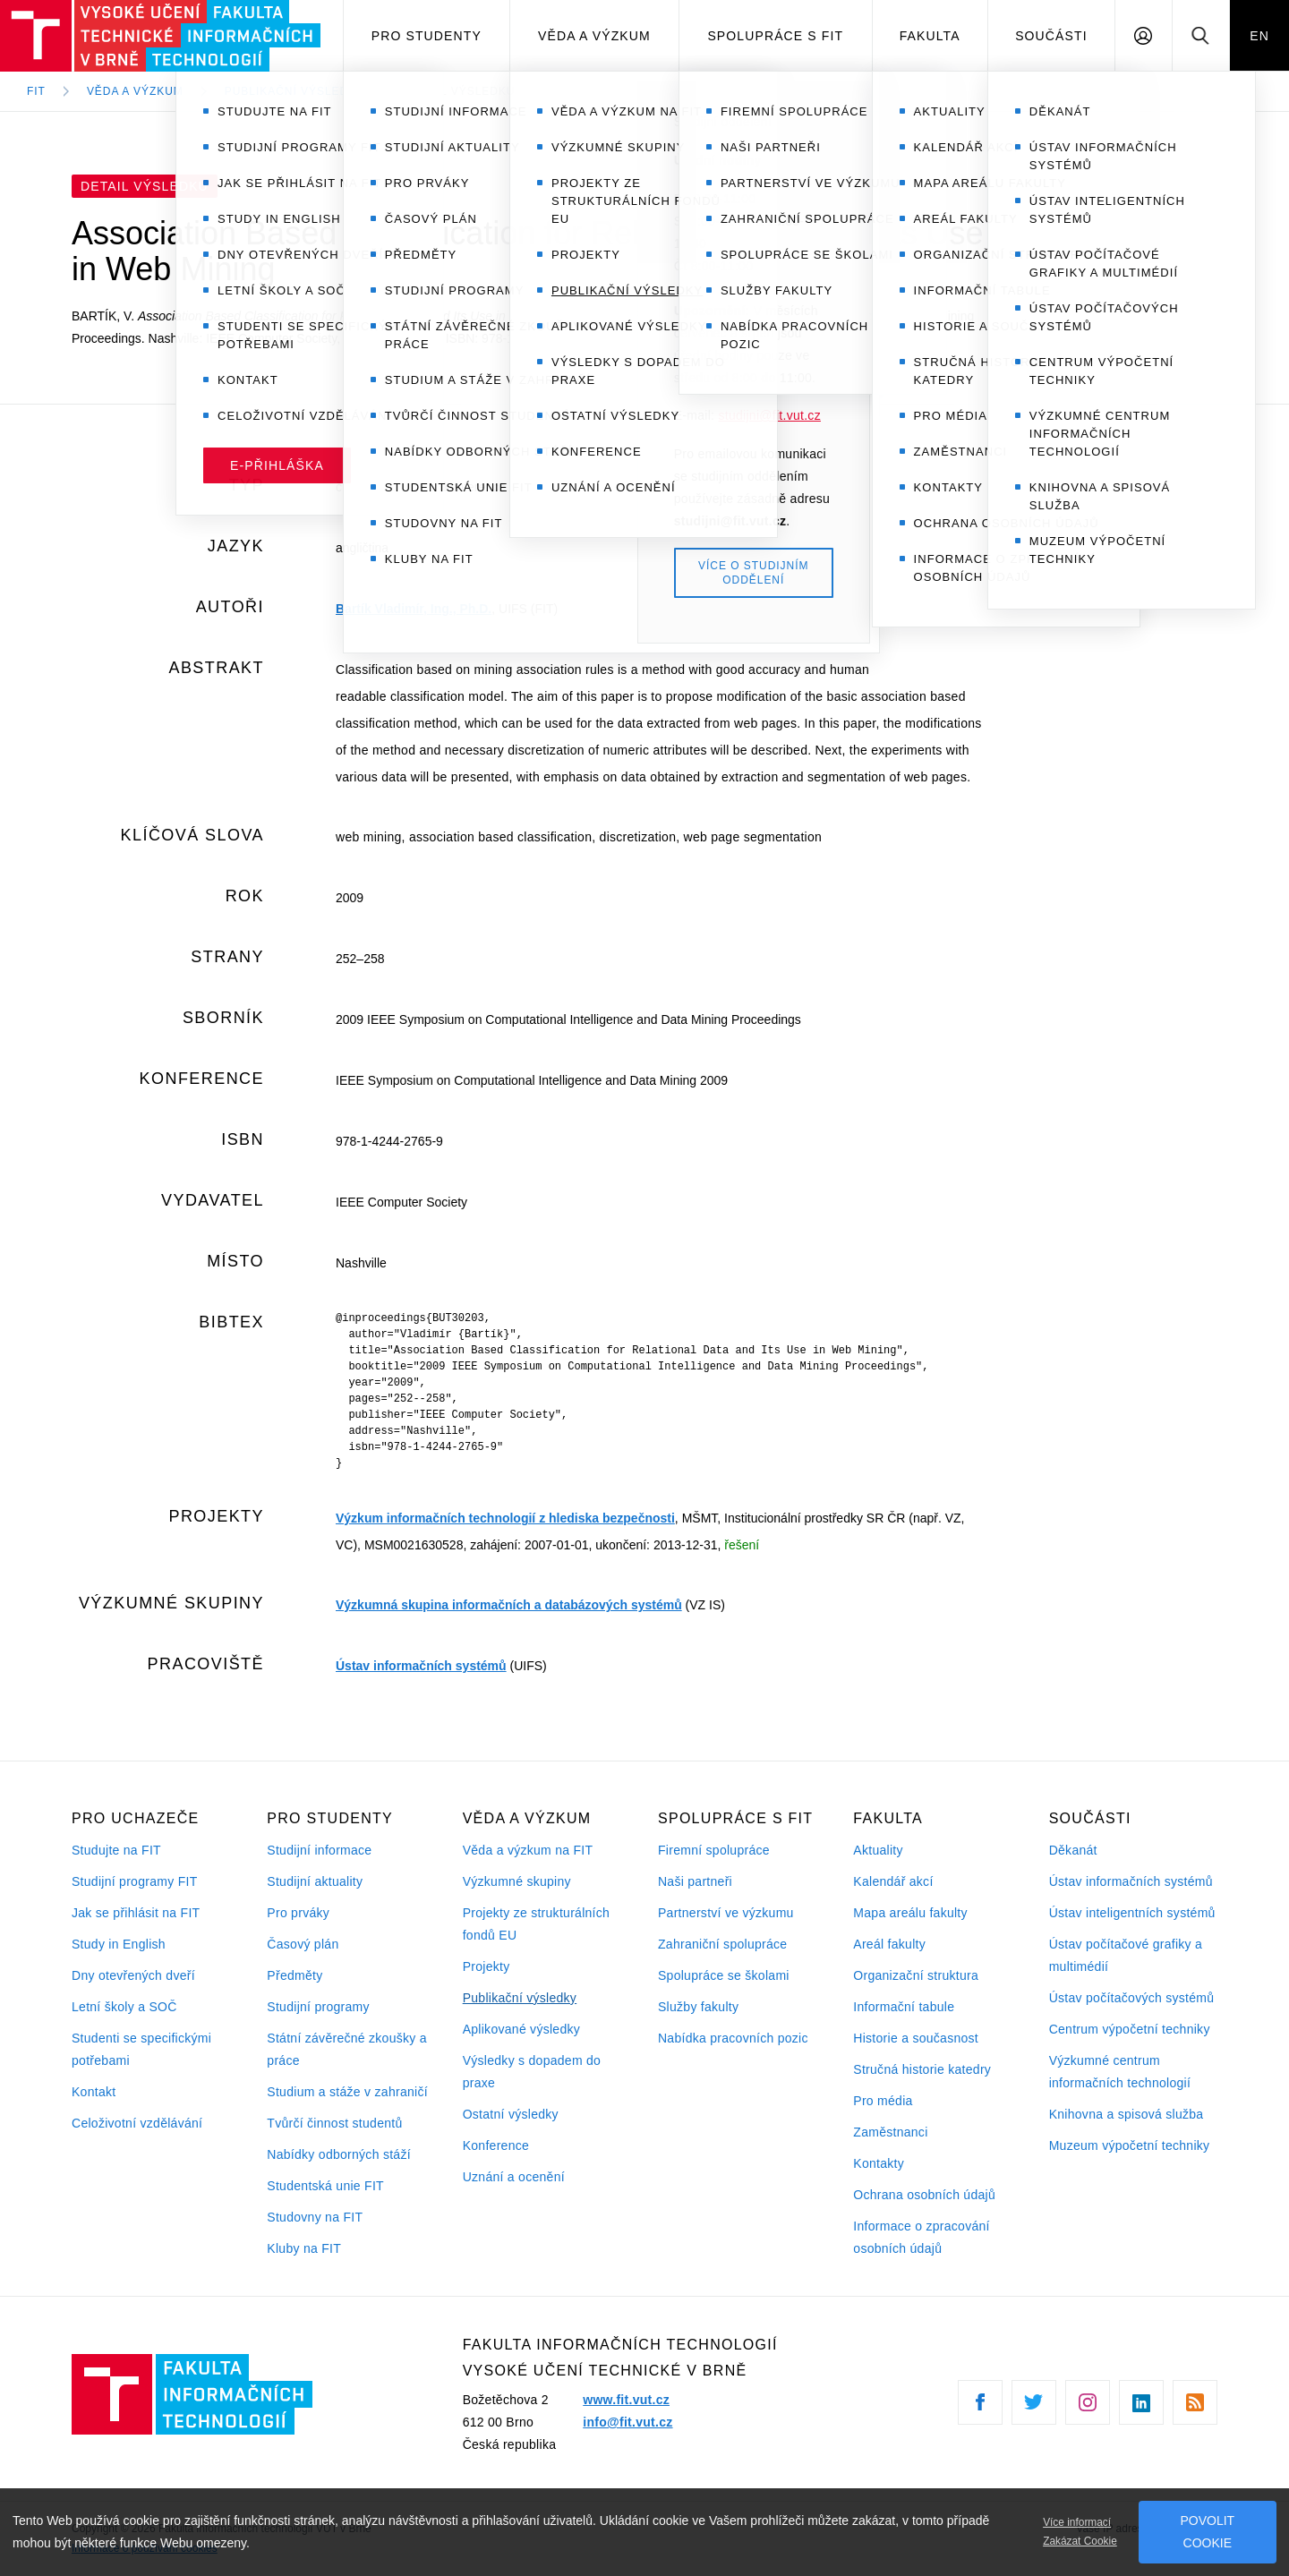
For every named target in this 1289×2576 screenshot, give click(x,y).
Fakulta (930, 36)
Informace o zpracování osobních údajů (921, 2237)
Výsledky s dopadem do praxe (532, 2071)
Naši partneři (695, 1881)
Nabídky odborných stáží (339, 2154)
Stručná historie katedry (922, 2069)
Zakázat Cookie (1080, 2541)
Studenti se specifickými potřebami (141, 2049)
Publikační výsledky (520, 1998)
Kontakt (93, 2092)
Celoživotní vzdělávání (137, 2123)
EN (1259, 36)
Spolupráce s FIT (775, 36)
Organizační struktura (915, 1975)
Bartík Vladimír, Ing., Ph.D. (413, 608)
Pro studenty (426, 36)
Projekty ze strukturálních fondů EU (536, 1924)
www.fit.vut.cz (626, 2400)
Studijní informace (319, 1850)
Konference (496, 2145)
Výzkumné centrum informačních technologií (1120, 2071)
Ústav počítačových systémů (1132, 1998)
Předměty (294, 1975)
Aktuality (877, 1850)
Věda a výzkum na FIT (528, 1850)
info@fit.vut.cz (627, 2422)
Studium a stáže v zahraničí (347, 2092)
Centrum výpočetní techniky (1129, 2029)
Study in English (119, 1944)
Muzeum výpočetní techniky (1129, 2145)
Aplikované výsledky (521, 2029)
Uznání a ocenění (514, 2177)
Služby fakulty (698, 2007)
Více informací (1077, 2522)
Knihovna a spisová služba (1126, 2114)
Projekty (486, 1966)
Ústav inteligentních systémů (1132, 1913)
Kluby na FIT (304, 2248)
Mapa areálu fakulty (910, 1913)
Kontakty (878, 2163)
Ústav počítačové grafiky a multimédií (1125, 1955)
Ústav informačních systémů (421, 1666)
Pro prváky (298, 1913)
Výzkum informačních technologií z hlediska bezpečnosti (505, 1518)
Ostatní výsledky (511, 2114)
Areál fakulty (889, 1944)
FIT (36, 91)
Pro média (882, 2101)
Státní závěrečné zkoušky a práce (346, 2049)
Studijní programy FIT (134, 1881)
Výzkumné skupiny (517, 1881)
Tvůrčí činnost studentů (334, 2123)
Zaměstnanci (890, 2132)
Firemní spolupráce (714, 1850)
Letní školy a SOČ (124, 2007)
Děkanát (1073, 1850)
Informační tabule (903, 2007)
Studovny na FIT (315, 2217)
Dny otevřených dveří (133, 1975)
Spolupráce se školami (724, 1975)
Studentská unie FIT (325, 2186)
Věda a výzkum (594, 36)
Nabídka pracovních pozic (733, 2038)
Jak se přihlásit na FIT (136, 1913)
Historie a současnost (915, 2038)
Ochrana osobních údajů (924, 2195)
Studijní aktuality (315, 1881)
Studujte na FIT (116, 1850)
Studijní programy (318, 2007)
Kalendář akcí (893, 1881)
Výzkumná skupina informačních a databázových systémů (509, 1605)
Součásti (1051, 36)
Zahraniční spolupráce (722, 1944)
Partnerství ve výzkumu (726, 1913)
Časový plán (302, 1944)
